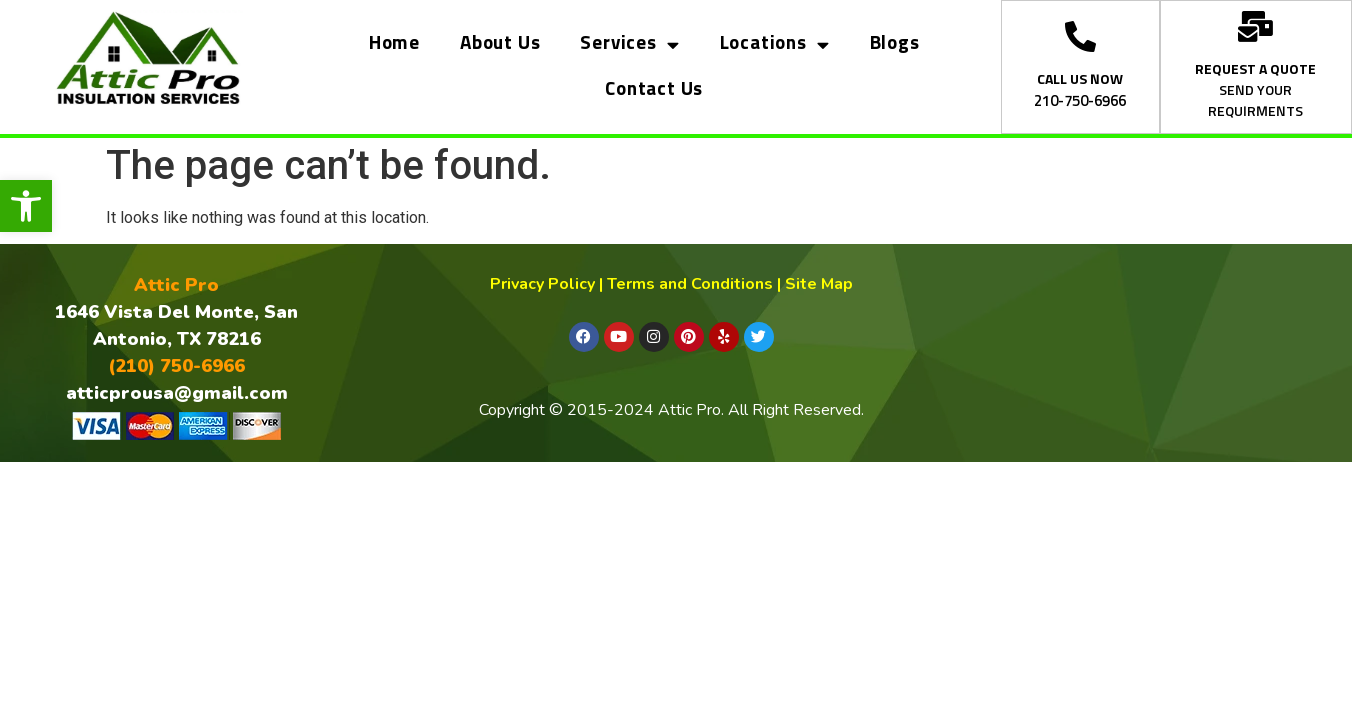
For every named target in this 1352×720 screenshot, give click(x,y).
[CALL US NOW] (1080, 36)
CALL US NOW (1080, 80)
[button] (26, 206)
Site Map (819, 284)
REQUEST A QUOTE (1255, 70)
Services (629, 44)
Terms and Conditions (690, 284)
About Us (500, 43)
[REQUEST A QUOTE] (1255, 26)
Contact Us (654, 89)
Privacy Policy (542, 284)
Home (394, 43)
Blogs (895, 43)
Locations (775, 44)
